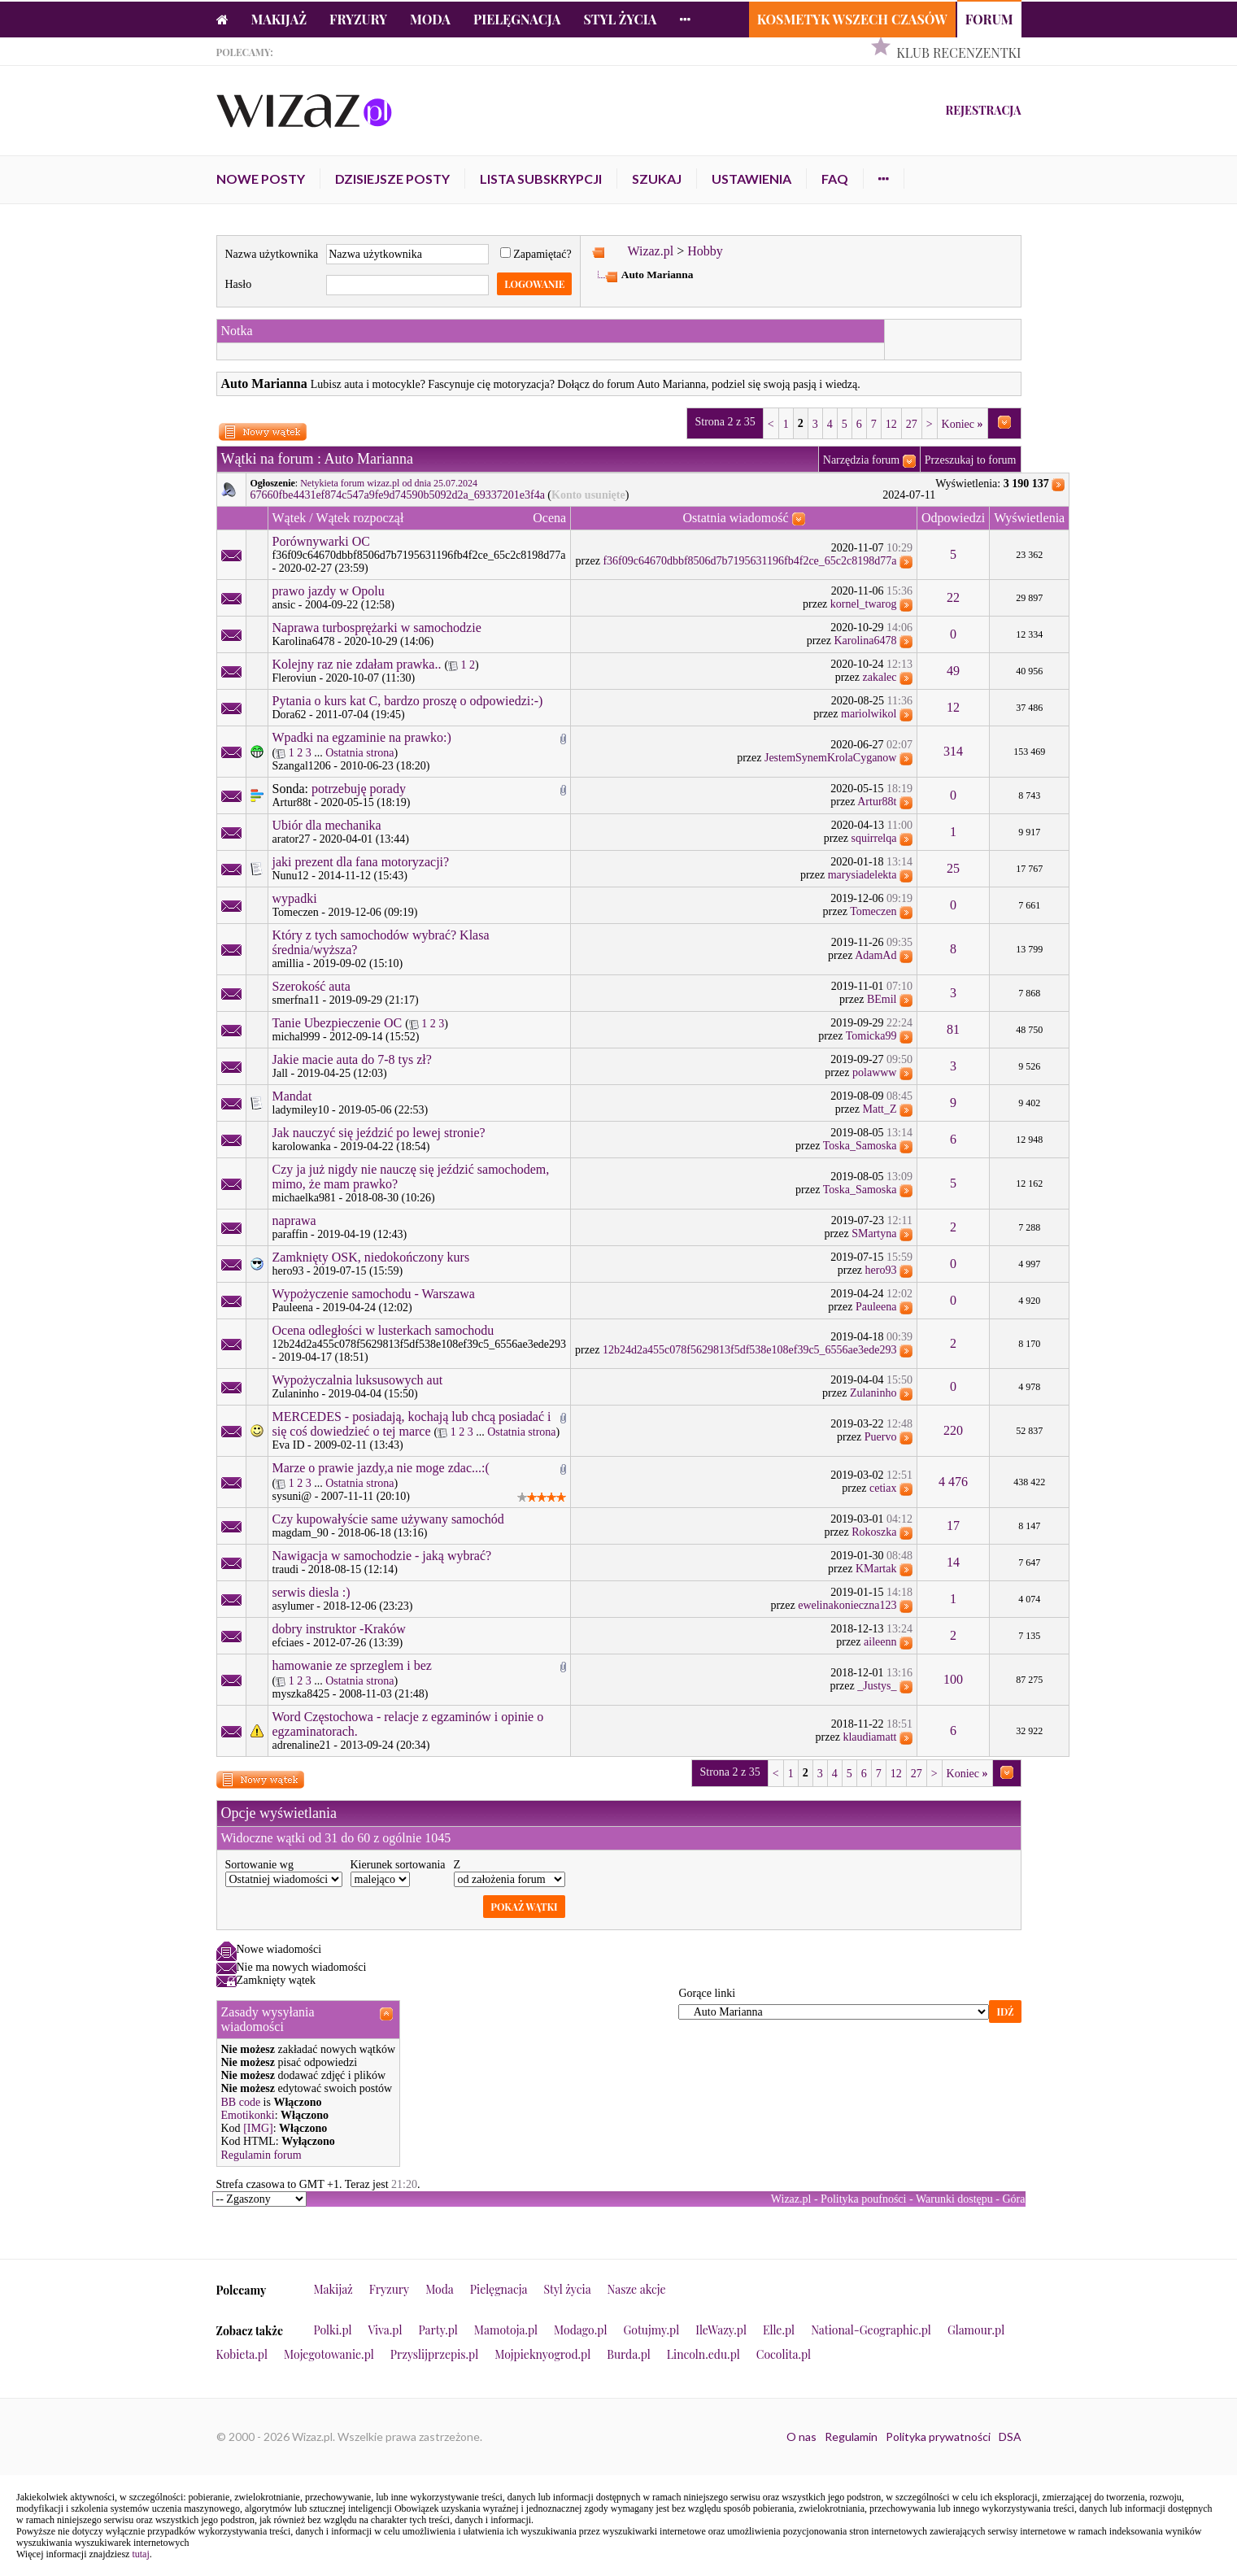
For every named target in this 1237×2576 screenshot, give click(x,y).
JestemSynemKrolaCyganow (830, 758)
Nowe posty (260, 178)
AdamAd (875, 955)
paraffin (290, 1234)
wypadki (294, 898)
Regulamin (851, 2436)
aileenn (880, 1642)
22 (953, 597)
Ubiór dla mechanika (326, 825)
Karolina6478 (303, 641)
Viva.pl (385, 2330)
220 (953, 1430)
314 (953, 751)
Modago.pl (580, 2330)
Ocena (549, 518)
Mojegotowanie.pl (329, 2354)
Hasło (238, 284)
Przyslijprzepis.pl (434, 2354)
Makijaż (279, 19)
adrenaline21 (301, 1745)
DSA (1010, 2436)
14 (953, 1562)
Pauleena (293, 1307)
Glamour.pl (975, 2330)
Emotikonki (248, 2115)
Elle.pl (779, 2330)
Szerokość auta (311, 986)
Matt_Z (879, 1109)
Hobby (705, 251)
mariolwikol (868, 714)
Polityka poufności (863, 2199)
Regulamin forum (261, 2155)
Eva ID (288, 1445)
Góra (1014, 2199)
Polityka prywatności (938, 2436)
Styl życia (619, 19)
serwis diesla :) (311, 1592)
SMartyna (874, 1233)
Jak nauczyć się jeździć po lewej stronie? (379, 1133)
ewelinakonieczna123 (847, 1605)
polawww (874, 1072)
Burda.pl (629, 2354)
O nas (801, 2436)
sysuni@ (292, 1496)
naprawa (294, 1220)
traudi (285, 1569)
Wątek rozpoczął (359, 518)
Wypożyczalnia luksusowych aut (357, 1380)
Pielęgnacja (516, 19)
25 (953, 868)
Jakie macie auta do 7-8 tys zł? (352, 1059)
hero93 (288, 1271)
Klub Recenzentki (958, 52)
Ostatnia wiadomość (735, 518)
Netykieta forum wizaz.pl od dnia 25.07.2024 (388, 483)
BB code (241, 2102)
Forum (989, 19)
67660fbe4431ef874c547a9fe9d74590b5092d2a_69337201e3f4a (397, 495)
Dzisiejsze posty (392, 178)
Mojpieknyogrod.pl (542, 2354)
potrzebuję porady (358, 788)
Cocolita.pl (783, 2354)
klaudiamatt (869, 1737)
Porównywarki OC (321, 541)
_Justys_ (876, 1686)
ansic (284, 605)
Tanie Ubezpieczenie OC (337, 1023)
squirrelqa (873, 838)
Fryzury (358, 19)
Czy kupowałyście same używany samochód (388, 1519)
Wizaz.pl (650, 251)
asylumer (293, 1606)
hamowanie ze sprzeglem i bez (352, 1665)
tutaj (140, 2554)
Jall (280, 1073)
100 (953, 1679)
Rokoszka (874, 1532)
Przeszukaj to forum (971, 460)
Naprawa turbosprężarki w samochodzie (376, 627)
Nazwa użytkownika (272, 254)
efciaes (288, 1643)
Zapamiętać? (536, 254)
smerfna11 (296, 1000)
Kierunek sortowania (398, 1865)
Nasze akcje (637, 2289)
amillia (288, 963)
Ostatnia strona (359, 753)
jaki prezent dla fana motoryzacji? (361, 862)
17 (953, 1525)
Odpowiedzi (953, 518)
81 (953, 1029)
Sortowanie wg (259, 1865)
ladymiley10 (300, 1110)
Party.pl (437, 2330)
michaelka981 (304, 1198)
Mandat (292, 1096)
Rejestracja (983, 110)
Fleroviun (294, 678)
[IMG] (258, 2128)
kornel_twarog (863, 604)
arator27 (291, 839)
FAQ (834, 178)
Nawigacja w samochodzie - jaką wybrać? (382, 1556)
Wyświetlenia (1029, 518)
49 (953, 671)
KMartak (876, 1569)
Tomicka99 (871, 1036)
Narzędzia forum (861, 460)
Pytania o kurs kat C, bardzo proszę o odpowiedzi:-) (407, 701)
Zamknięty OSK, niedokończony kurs (371, 1257)
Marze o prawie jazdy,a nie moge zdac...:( (381, 1468)
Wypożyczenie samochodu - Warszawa (373, 1294)
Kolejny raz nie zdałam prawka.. (357, 664)
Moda (430, 19)
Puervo (881, 1437)
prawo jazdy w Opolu (328, 591)
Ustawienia (751, 178)
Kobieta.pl (242, 2354)
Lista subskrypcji (541, 178)
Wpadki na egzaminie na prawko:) (361, 737)
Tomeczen (295, 912)
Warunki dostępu (954, 2199)
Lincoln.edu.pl (703, 2354)
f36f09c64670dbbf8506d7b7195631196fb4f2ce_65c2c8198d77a (419, 555)
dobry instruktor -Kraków (339, 1629)
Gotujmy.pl (651, 2330)
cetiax (882, 1488)
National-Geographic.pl (871, 2330)
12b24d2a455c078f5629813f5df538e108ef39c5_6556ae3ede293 (419, 1344)
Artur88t (291, 802)
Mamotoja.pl (506, 2330)
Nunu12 (290, 876)
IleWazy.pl (721, 2330)
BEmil (882, 999)
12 (891, 424)
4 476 (953, 1482)
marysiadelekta (862, 875)
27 (911, 424)
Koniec (962, 424)
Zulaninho (296, 1394)
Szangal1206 (301, 766)
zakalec (880, 677)
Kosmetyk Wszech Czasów (852, 19)
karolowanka (301, 1146)
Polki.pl (333, 2330)
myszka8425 (301, 1694)
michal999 (296, 1037)
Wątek (289, 518)
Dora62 (289, 714)
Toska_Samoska (860, 1146)
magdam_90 (300, 1533)
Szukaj (657, 178)
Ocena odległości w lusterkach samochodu (383, 1330)
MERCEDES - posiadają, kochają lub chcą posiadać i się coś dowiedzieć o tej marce (411, 1424)
